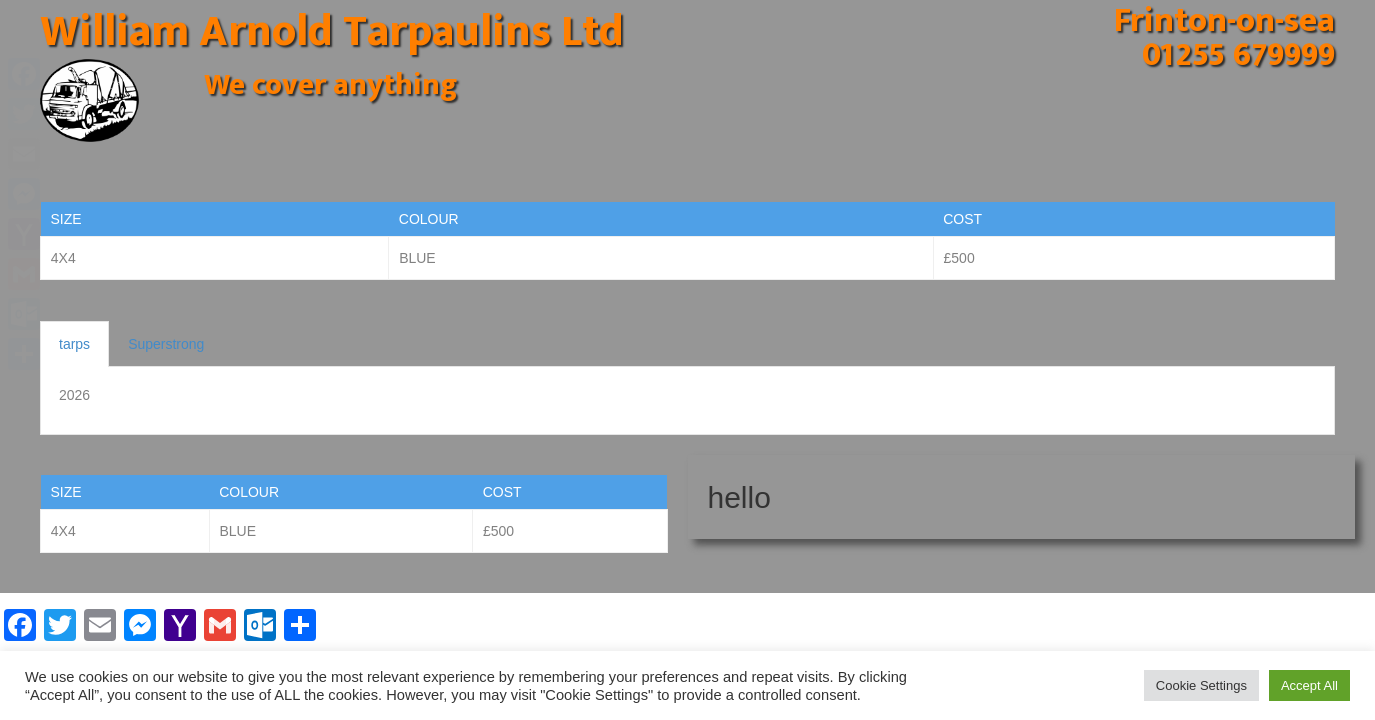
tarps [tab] (74, 344)
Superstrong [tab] (166, 344)
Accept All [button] (1309, 685)
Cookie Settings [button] (1201, 685)
